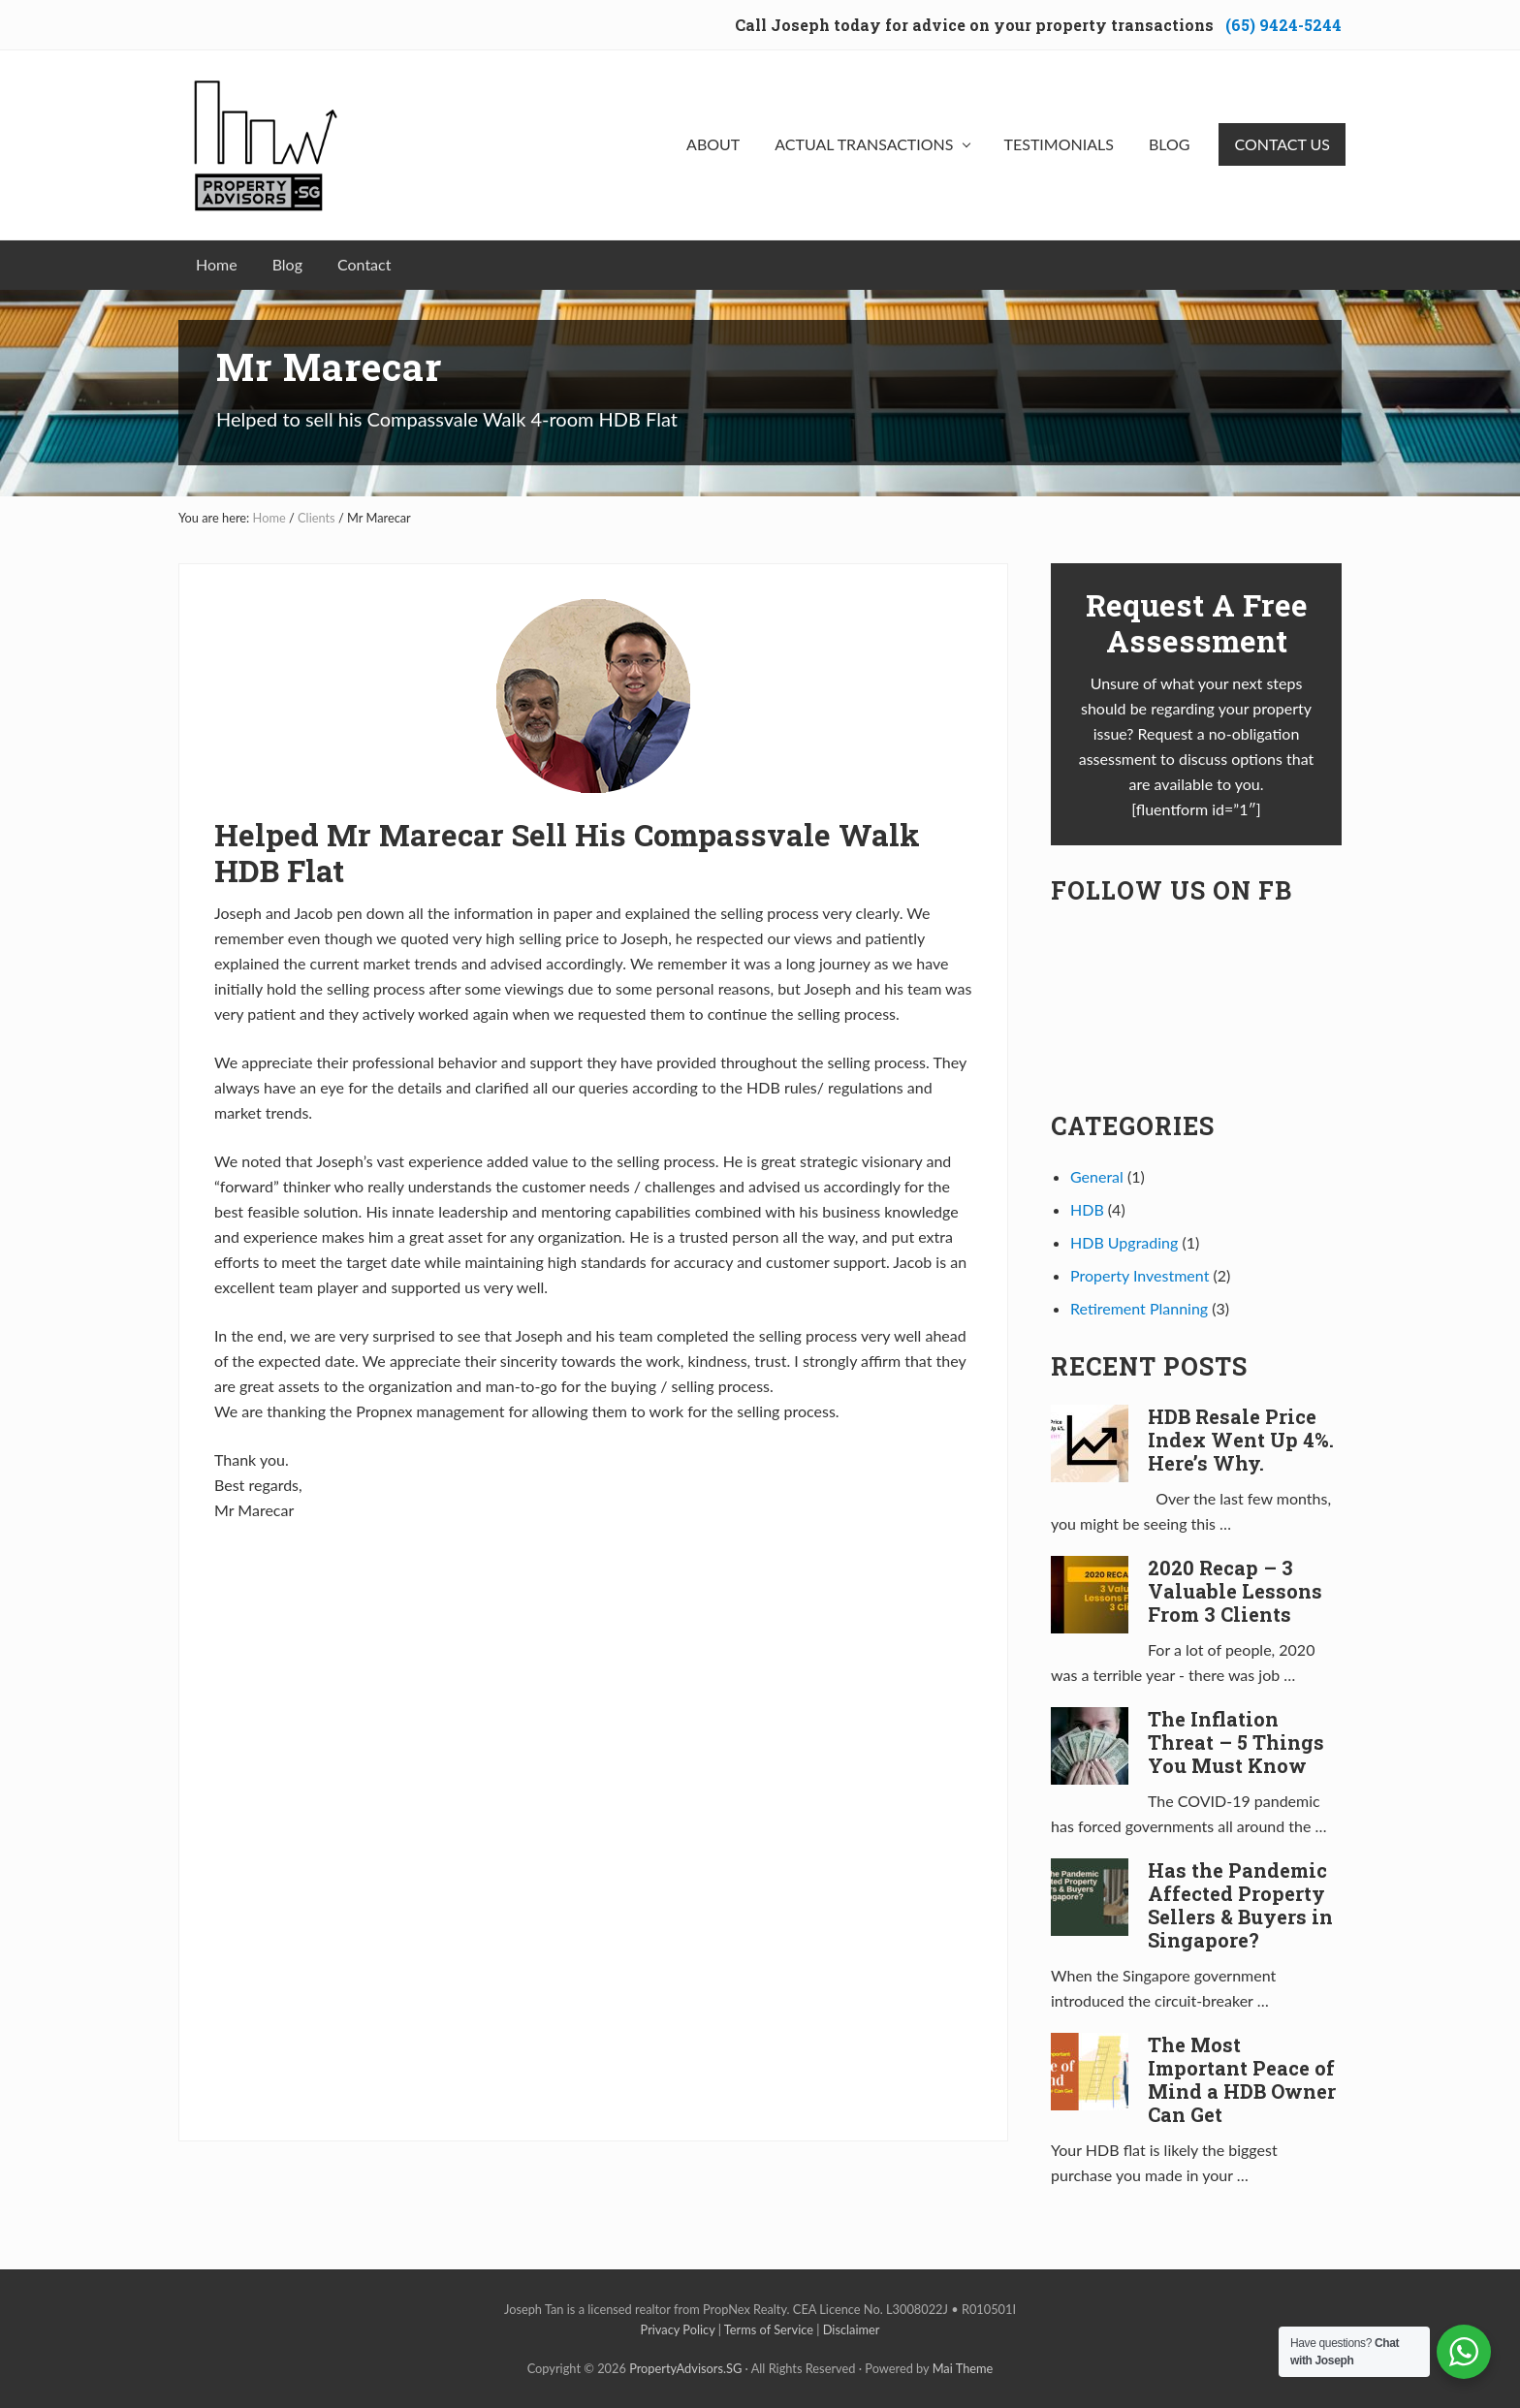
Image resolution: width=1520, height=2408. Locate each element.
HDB (1087, 1209)
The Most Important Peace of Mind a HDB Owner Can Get (1242, 2079)
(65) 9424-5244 (1283, 25)
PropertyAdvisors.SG (685, 2368)
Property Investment (1139, 1275)
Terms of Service (768, 2329)
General (1097, 1176)
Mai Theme (963, 2368)
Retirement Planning (1139, 1308)
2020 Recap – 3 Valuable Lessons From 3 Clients (1235, 1591)
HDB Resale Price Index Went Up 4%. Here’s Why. (1241, 1439)
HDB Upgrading (1124, 1242)
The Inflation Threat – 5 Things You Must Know (1236, 1742)
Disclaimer (851, 2329)
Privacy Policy (678, 2329)
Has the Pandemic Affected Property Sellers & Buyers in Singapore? (1240, 1904)
